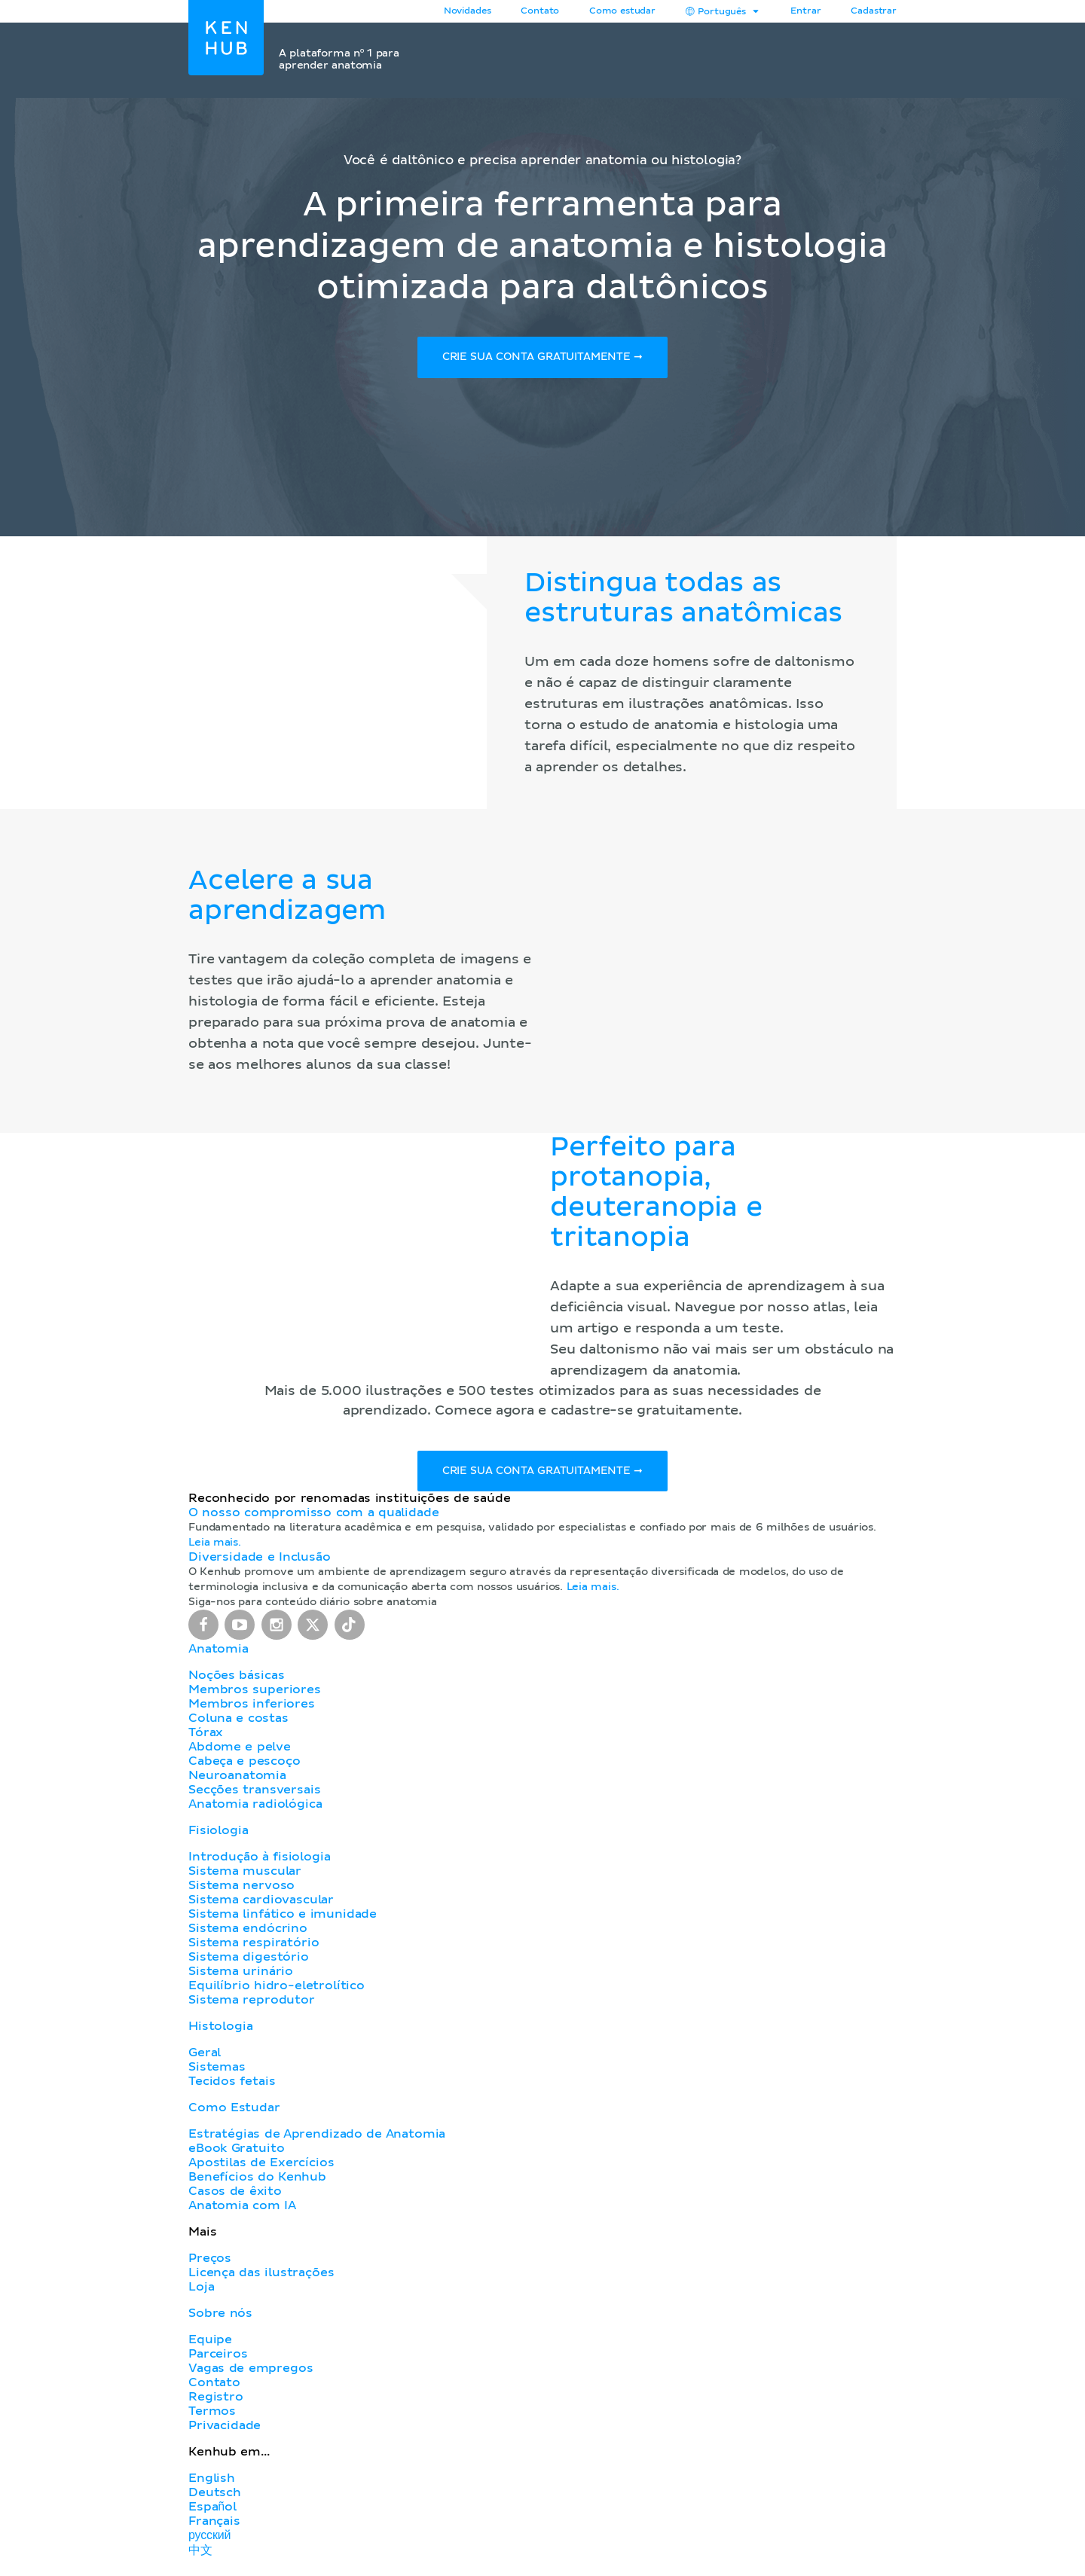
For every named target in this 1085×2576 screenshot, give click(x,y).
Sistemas (217, 2072)
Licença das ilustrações (261, 2278)
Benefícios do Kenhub (257, 2182)
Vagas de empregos (250, 2373)
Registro (215, 2402)
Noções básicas (236, 1680)
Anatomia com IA (242, 2211)
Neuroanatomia (237, 1781)
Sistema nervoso (241, 1891)
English (211, 2483)
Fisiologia (218, 1836)
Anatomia (218, 1654)
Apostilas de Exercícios (261, 2168)
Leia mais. (214, 1548)
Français (214, 2526)
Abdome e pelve (239, 1752)
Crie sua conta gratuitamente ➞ (542, 358)
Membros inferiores (251, 1709)
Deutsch (214, 2498)
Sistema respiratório (253, 1948)
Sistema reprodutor (251, 2005)
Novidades (467, 11)
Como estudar (622, 11)
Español (212, 2512)
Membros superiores (254, 1695)
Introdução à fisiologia (259, 1862)
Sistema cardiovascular (261, 1905)
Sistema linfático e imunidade (282, 1919)
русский (209, 2541)
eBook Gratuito (236, 2153)
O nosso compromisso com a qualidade (313, 1518)
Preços (209, 2263)
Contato (214, 2388)
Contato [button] (540, 11)
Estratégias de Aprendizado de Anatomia (316, 2139)
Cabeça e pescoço (244, 1766)
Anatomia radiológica (255, 1809)
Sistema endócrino (247, 1933)
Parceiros (218, 2359)
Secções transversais (254, 1795)
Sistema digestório (248, 1962)
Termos (212, 2416)
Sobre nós (220, 2318)
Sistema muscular (244, 1876)
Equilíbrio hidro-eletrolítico (276, 1991)
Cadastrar (874, 11)
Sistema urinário (240, 1976)
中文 (200, 2556)
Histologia (220, 2031)
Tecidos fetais (231, 2086)
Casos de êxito (235, 2196)
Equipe (210, 2345)
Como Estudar (234, 2113)
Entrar (805, 11)
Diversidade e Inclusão (259, 1562)
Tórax (205, 1738)
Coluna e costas (238, 1723)
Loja (201, 2292)
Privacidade (224, 2431)
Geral (204, 2058)
